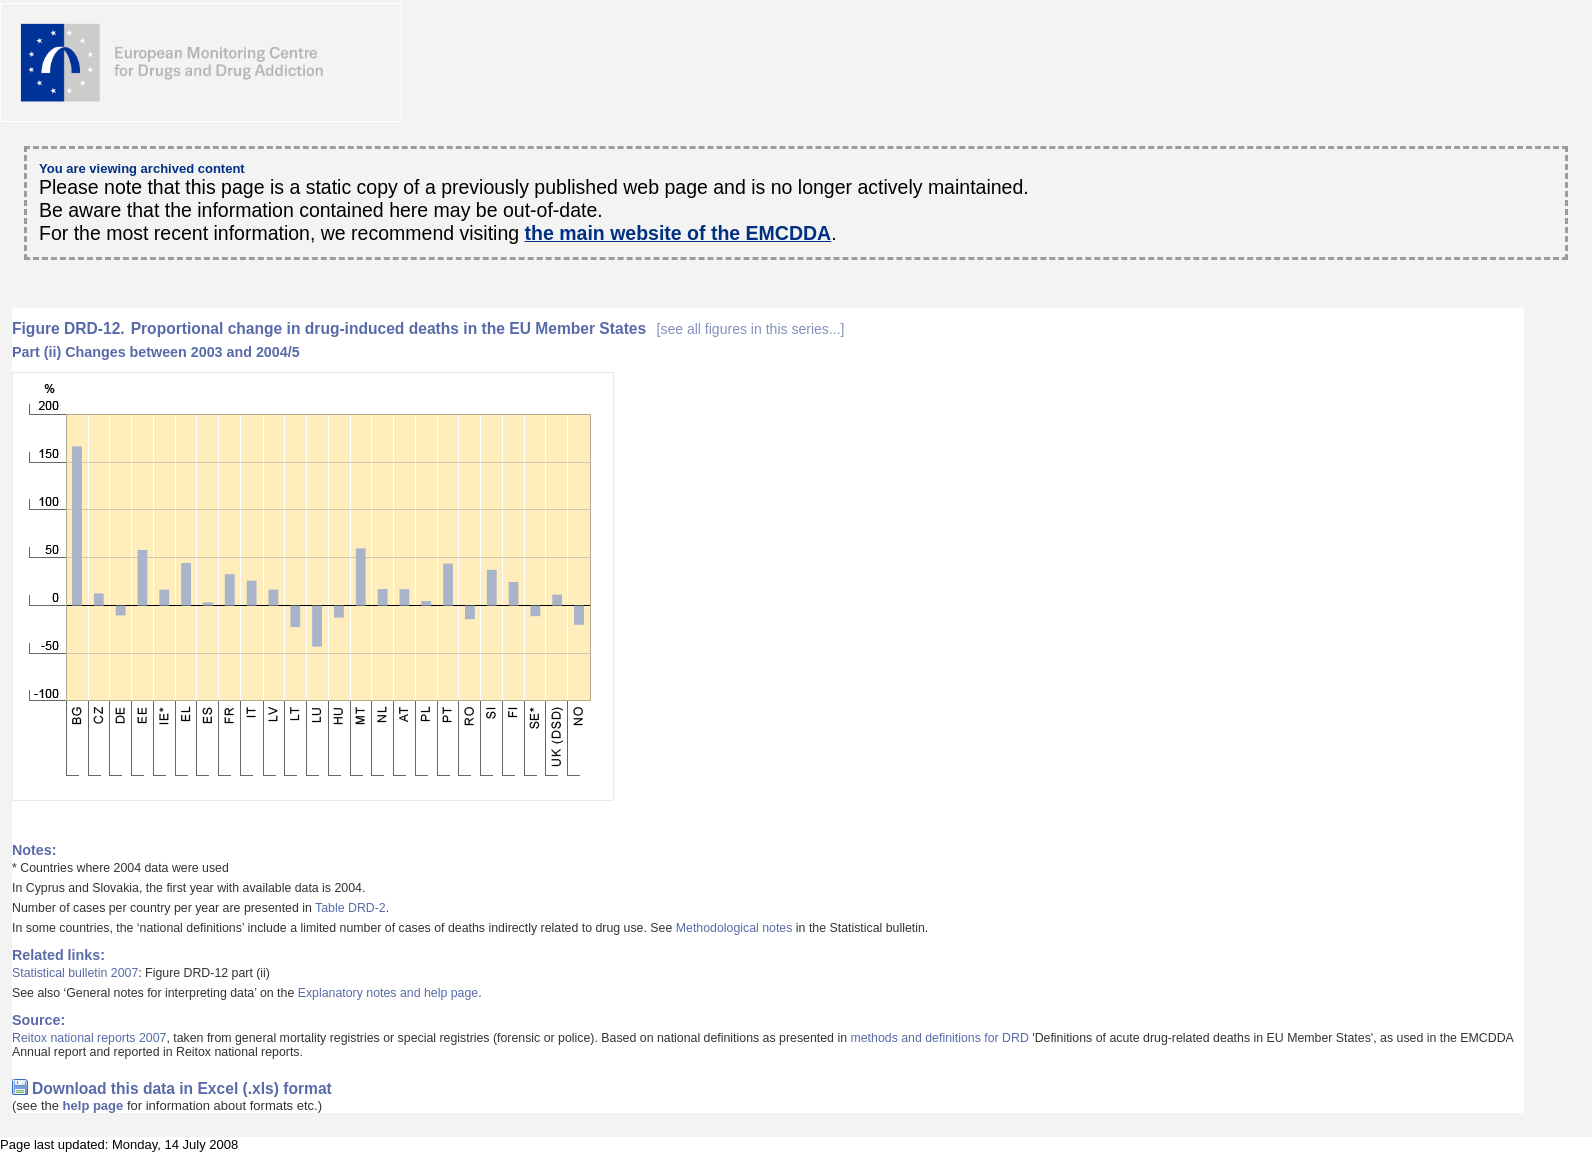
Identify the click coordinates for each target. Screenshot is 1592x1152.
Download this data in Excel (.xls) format (182, 1088)
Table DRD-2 (350, 908)
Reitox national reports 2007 (89, 1038)
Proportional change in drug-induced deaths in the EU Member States (488, 328)
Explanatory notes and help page (388, 993)
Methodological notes (734, 928)
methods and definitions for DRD (939, 1038)
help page (93, 1105)
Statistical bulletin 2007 (75, 973)
